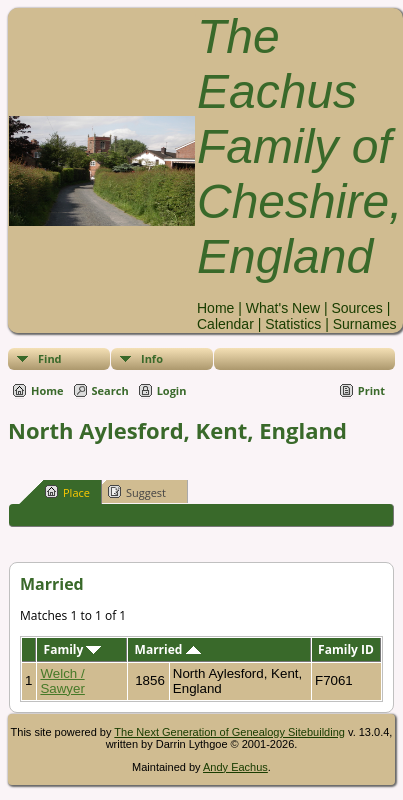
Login (172, 390)
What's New (283, 308)
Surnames (365, 324)
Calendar (225, 324)
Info (152, 358)
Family (73, 649)
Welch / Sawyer (62, 681)
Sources (356, 308)
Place (67, 492)
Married (168, 649)
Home (215, 308)
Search (110, 390)
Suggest (137, 492)
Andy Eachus (235, 767)
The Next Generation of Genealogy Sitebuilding (229, 732)
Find (50, 358)
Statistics (293, 324)
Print (371, 390)
